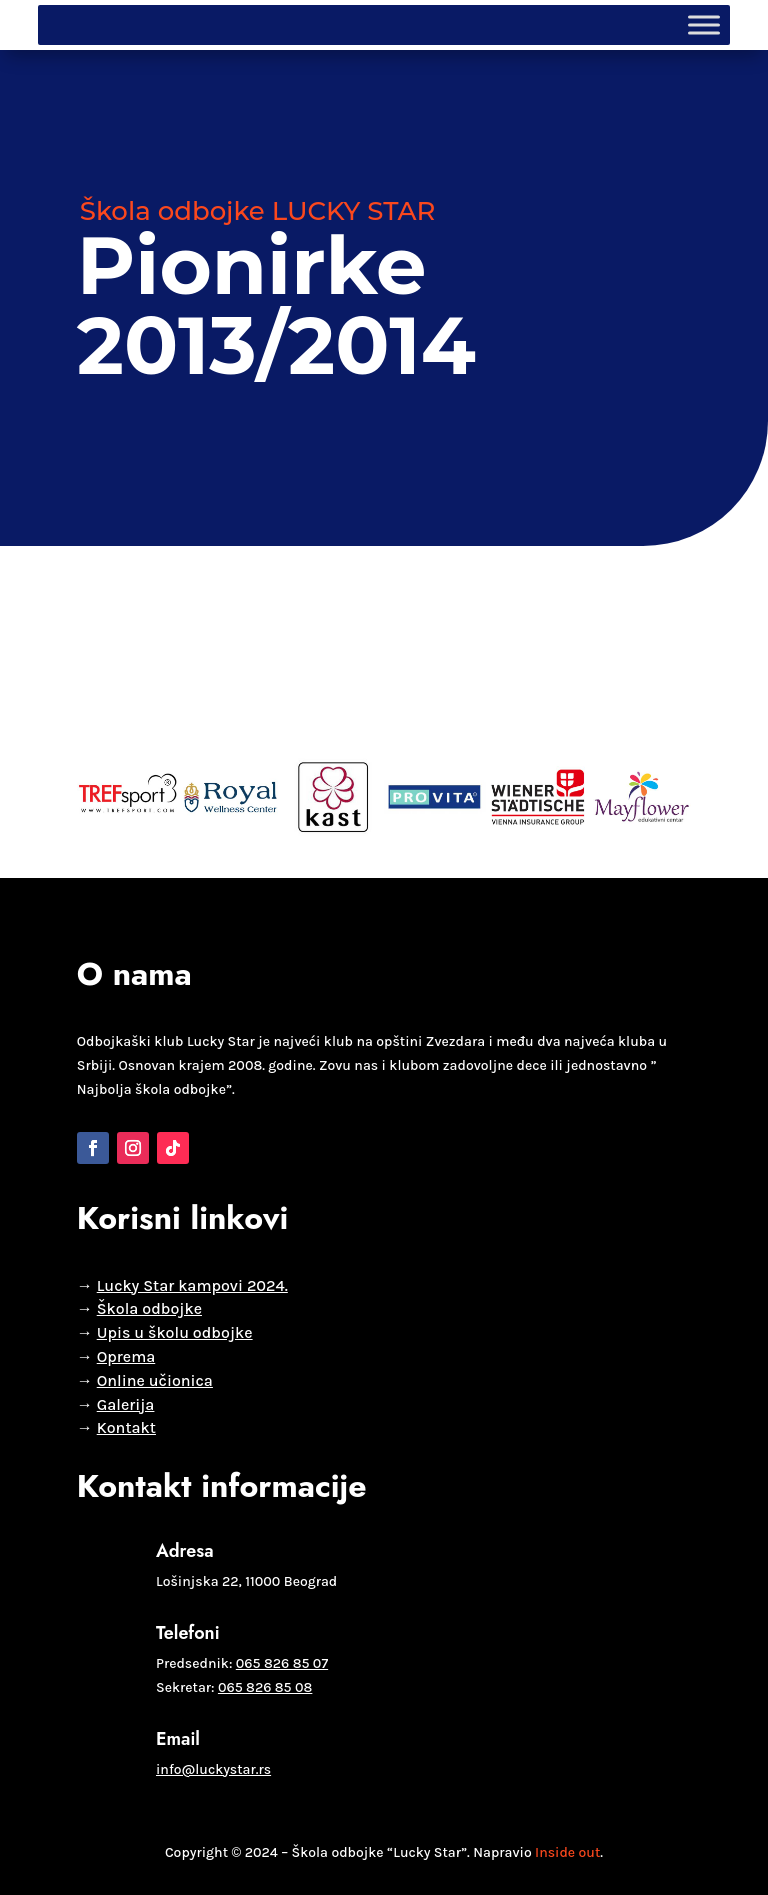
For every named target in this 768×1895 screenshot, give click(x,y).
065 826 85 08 (265, 1687)
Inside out (567, 1852)
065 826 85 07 (282, 1663)
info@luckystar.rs (213, 1769)
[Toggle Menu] (704, 24)
